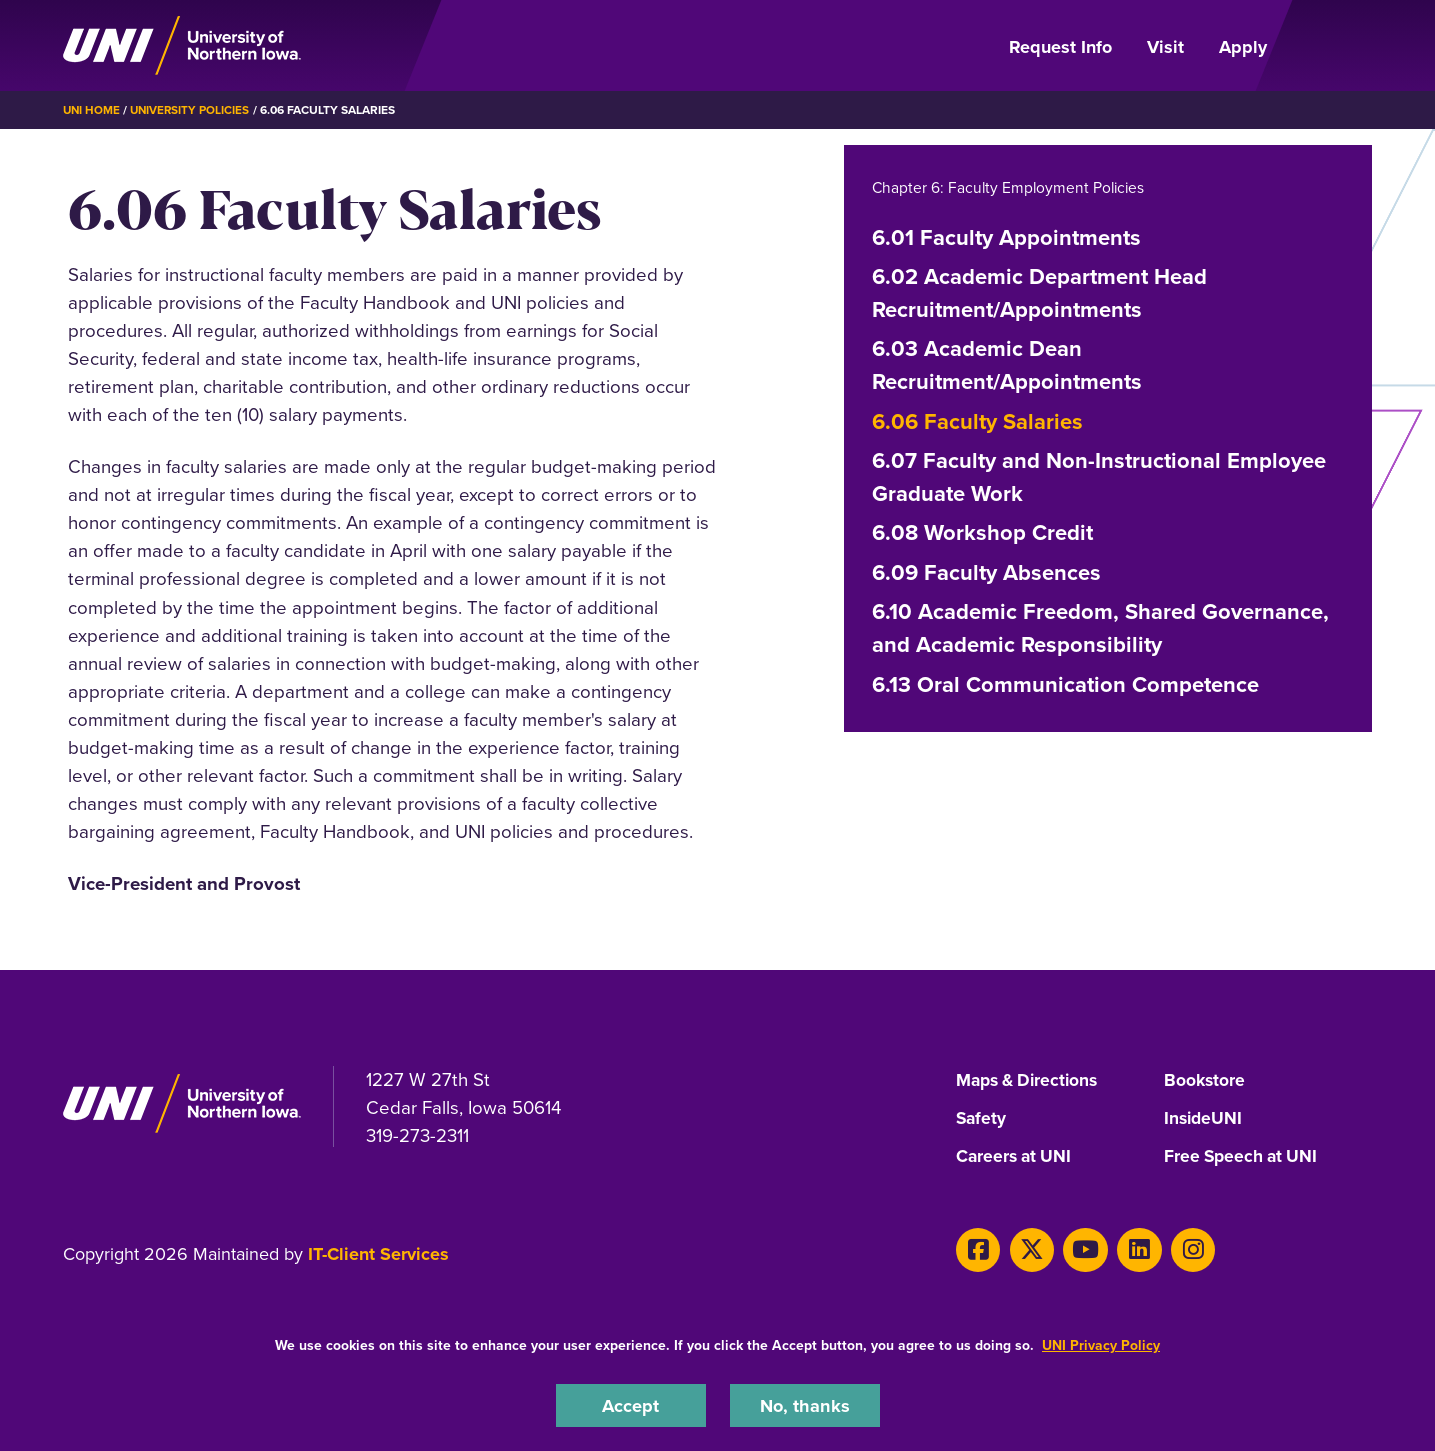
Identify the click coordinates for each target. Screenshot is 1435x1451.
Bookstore (1205, 1081)
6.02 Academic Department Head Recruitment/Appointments (1039, 293)
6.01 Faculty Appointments (1006, 236)
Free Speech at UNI (1243, 1157)
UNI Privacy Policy (1101, 1344)
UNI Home (92, 110)
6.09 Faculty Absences (986, 572)
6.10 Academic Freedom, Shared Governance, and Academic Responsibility (1100, 628)
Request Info (1060, 47)
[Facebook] (976, 1248)
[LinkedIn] (1128, 1248)
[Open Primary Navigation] (1331, 46)
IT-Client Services (378, 1254)
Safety (982, 1119)
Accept (631, 1404)
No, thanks (805, 1404)
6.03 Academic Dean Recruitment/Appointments (1007, 365)
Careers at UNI (1016, 1157)
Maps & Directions (1031, 1081)
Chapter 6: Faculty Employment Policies (1011, 187)
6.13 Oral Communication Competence (1065, 683)
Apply (1243, 47)
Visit (1165, 47)
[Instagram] (1178, 1248)
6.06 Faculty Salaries (977, 420)
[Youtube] (1077, 1248)
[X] (1026, 1248)
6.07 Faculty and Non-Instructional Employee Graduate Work (1099, 477)
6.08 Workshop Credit (982, 532)
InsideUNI (1204, 1119)
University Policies (193, 110)
